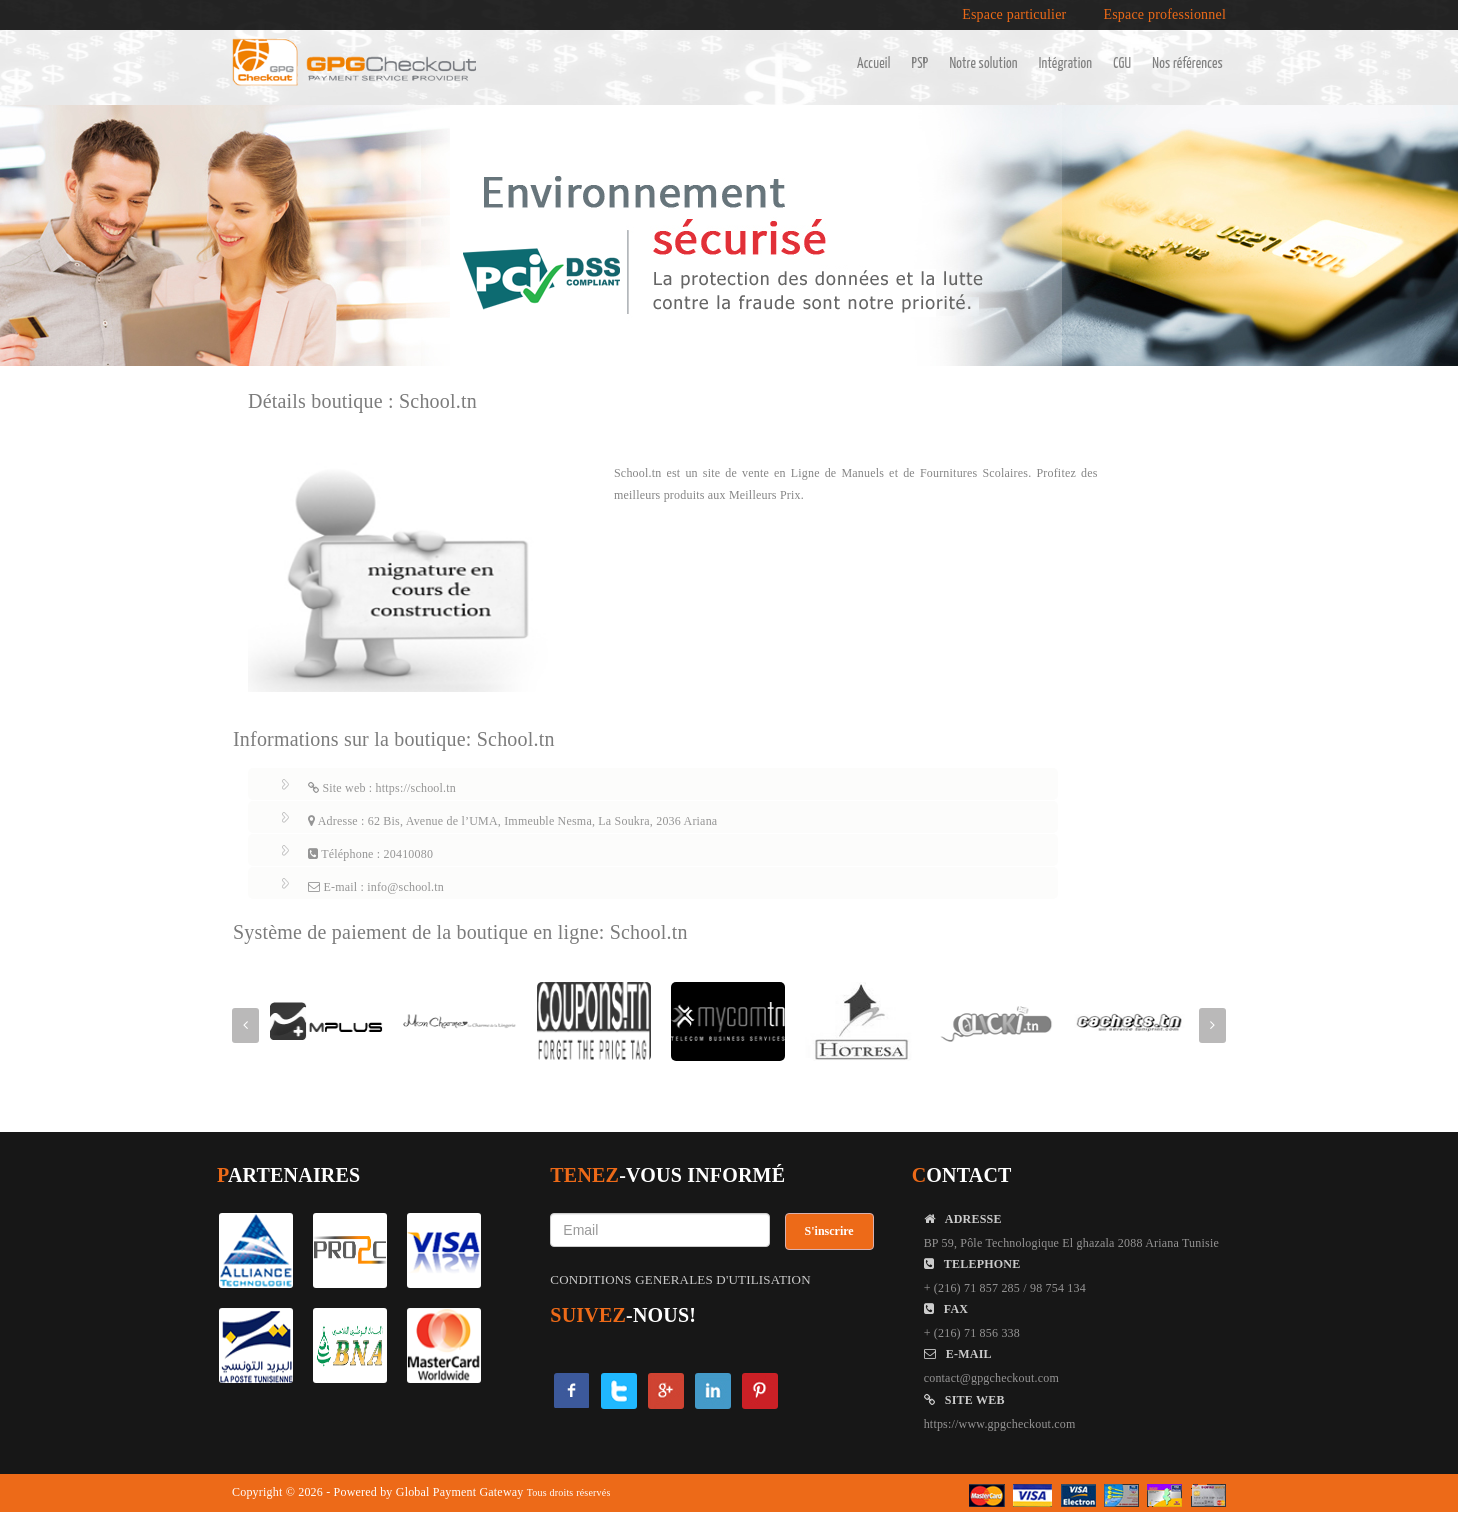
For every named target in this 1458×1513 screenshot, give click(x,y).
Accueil (874, 64)
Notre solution (983, 64)
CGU (1122, 64)
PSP (920, 64)
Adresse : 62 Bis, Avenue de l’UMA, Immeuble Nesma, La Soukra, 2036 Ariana (512, 821)
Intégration (1065, 64)
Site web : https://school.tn (382, 788)
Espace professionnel (1164, 15)
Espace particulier (1014, 15)
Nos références (1187, 64)
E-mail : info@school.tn (376, 887)
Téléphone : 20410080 (370, 854)
